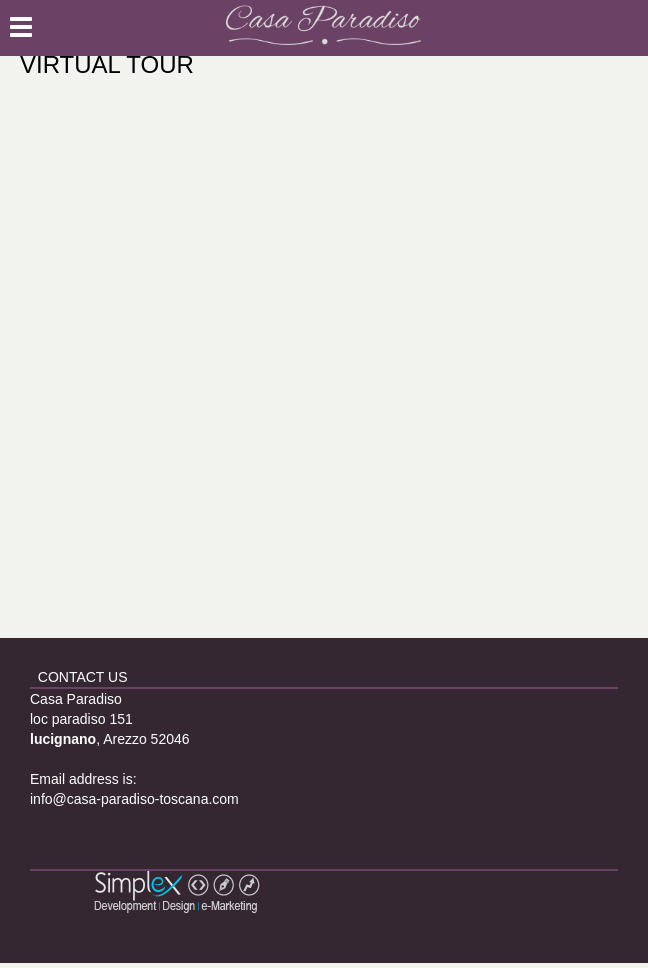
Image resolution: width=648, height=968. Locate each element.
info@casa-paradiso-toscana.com (134, 799)
